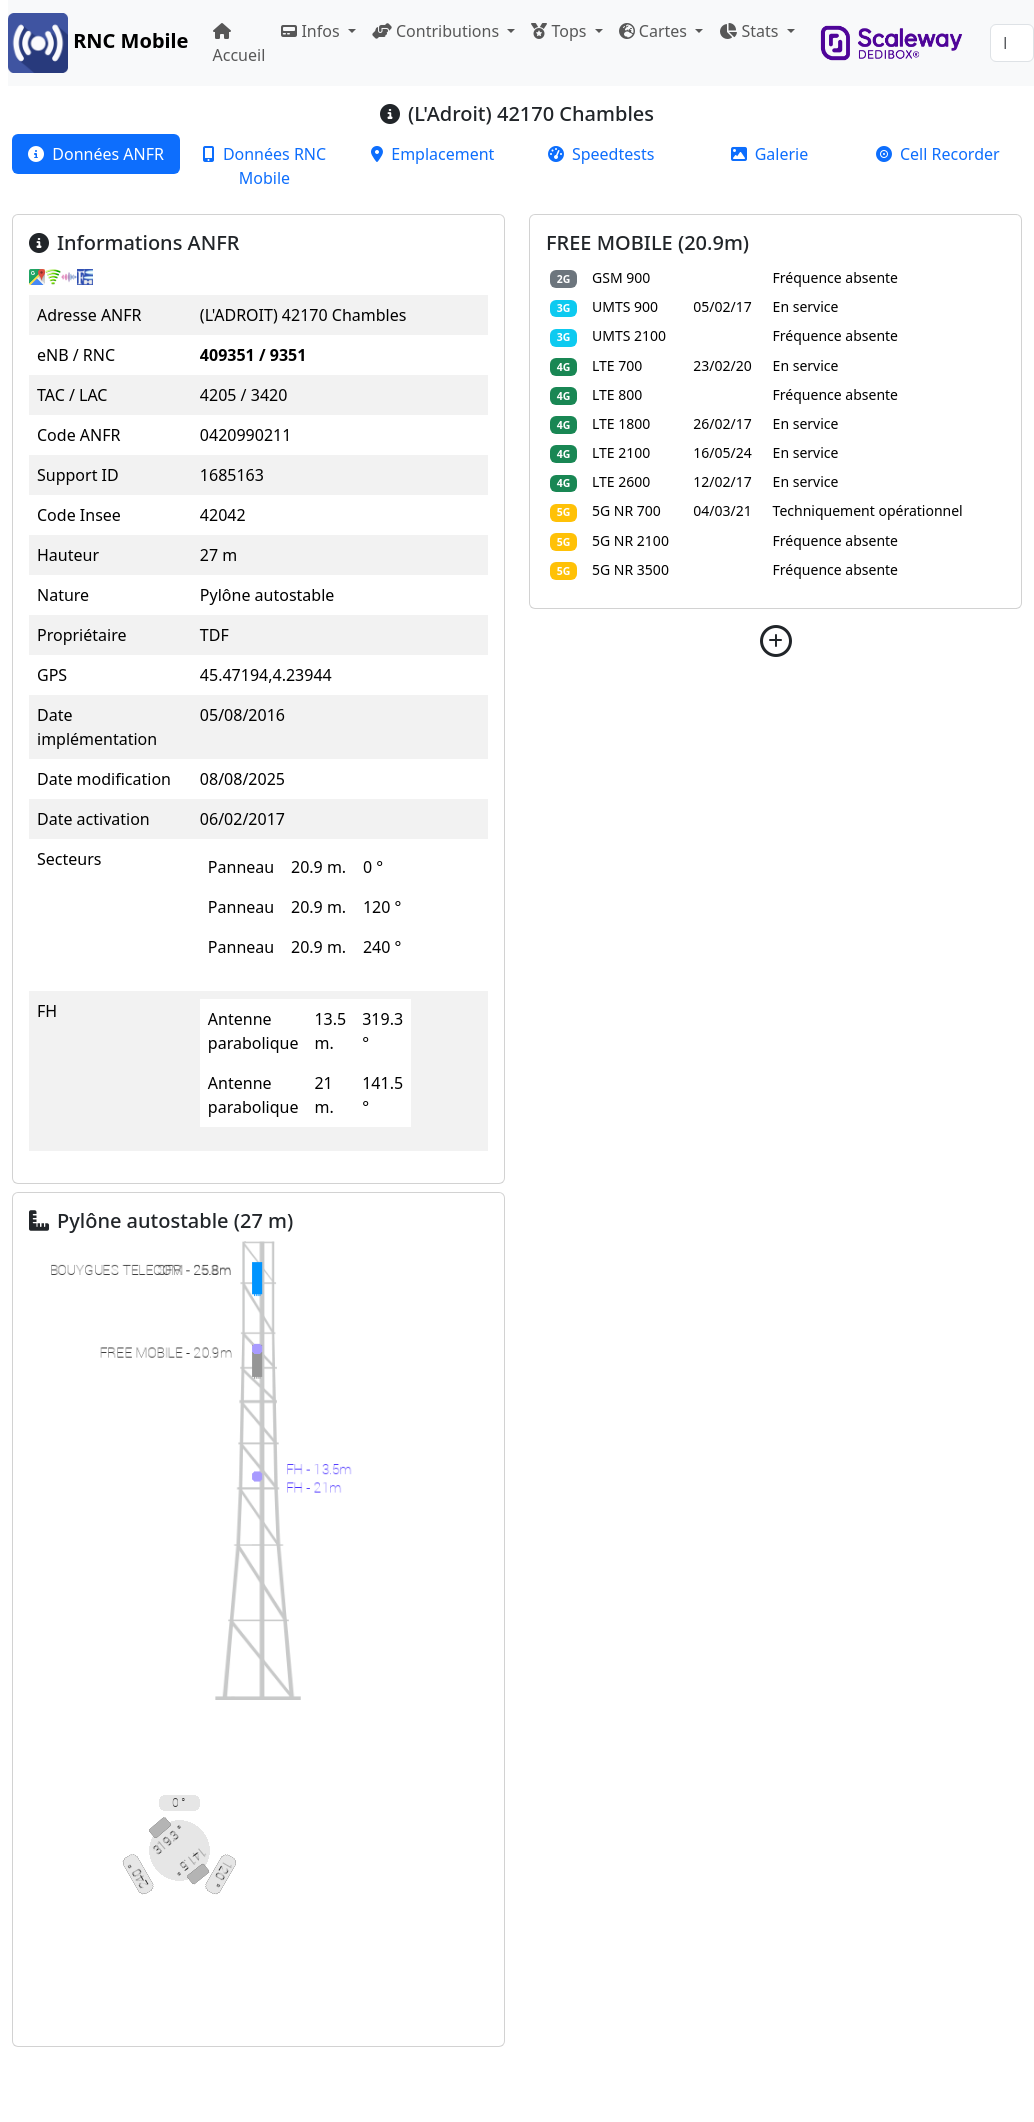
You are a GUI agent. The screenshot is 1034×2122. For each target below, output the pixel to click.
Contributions (437, 31)
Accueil (239, 44)
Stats (750, 31)
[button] (775, 641)
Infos (312, 31)
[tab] (96, 154)
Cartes (655, 31)
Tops (560, 31)
